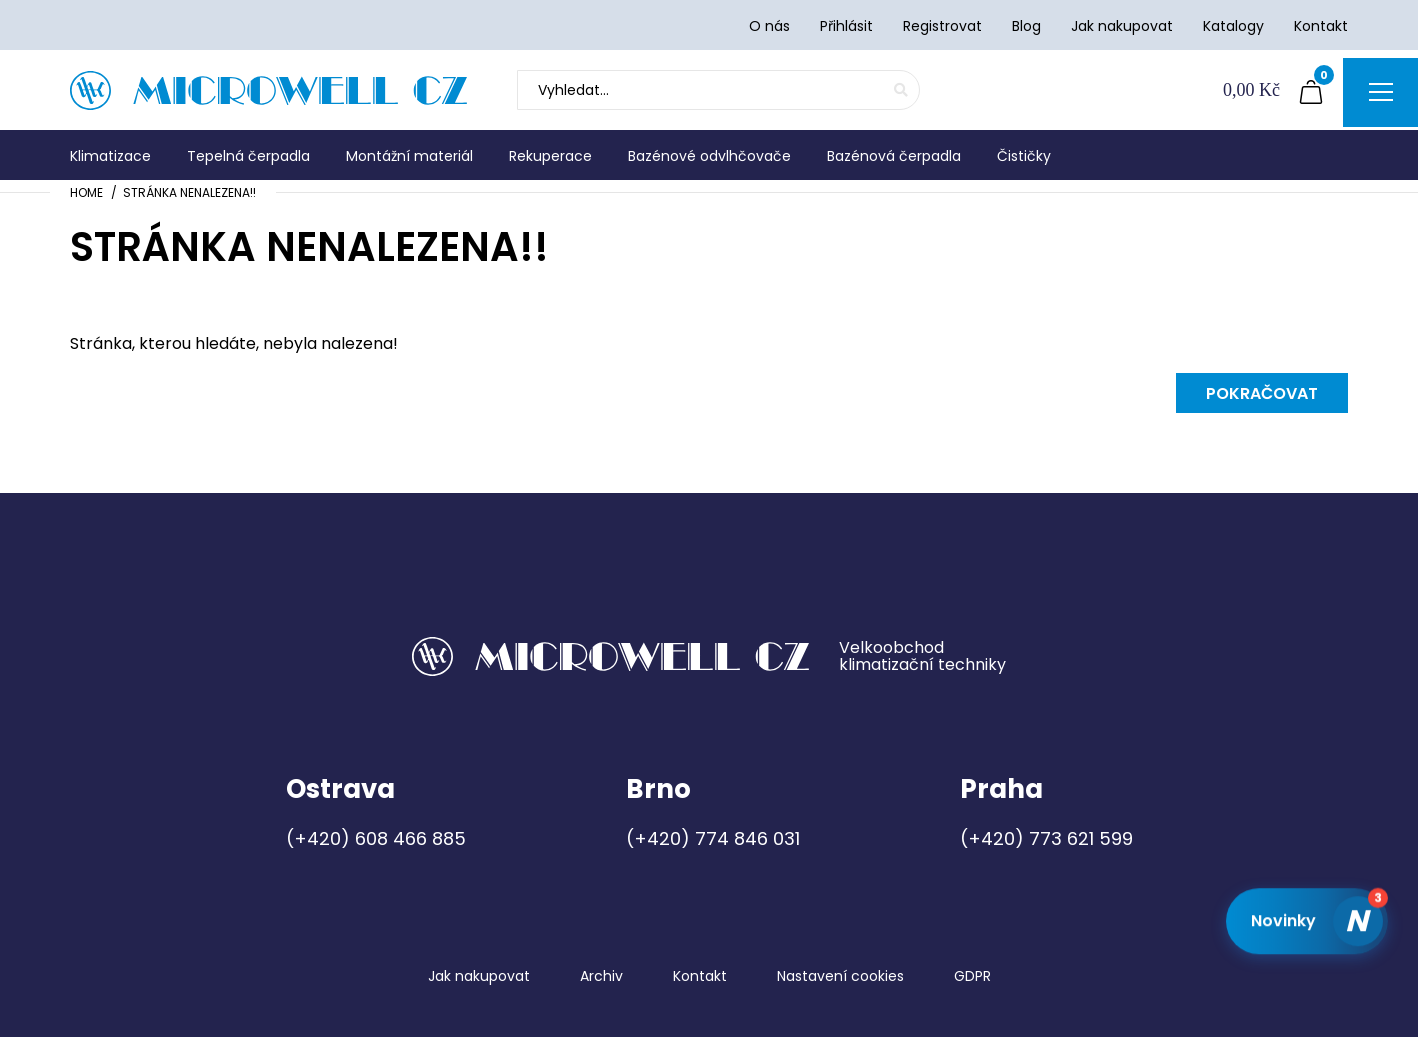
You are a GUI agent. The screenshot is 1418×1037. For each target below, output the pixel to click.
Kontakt (700, 976)
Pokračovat (1262, 393)
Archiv (601, 976)
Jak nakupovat (479, 976)
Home (86, 192)
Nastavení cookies (840, 976)
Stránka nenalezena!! (189, 192)
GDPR (972, 976)
